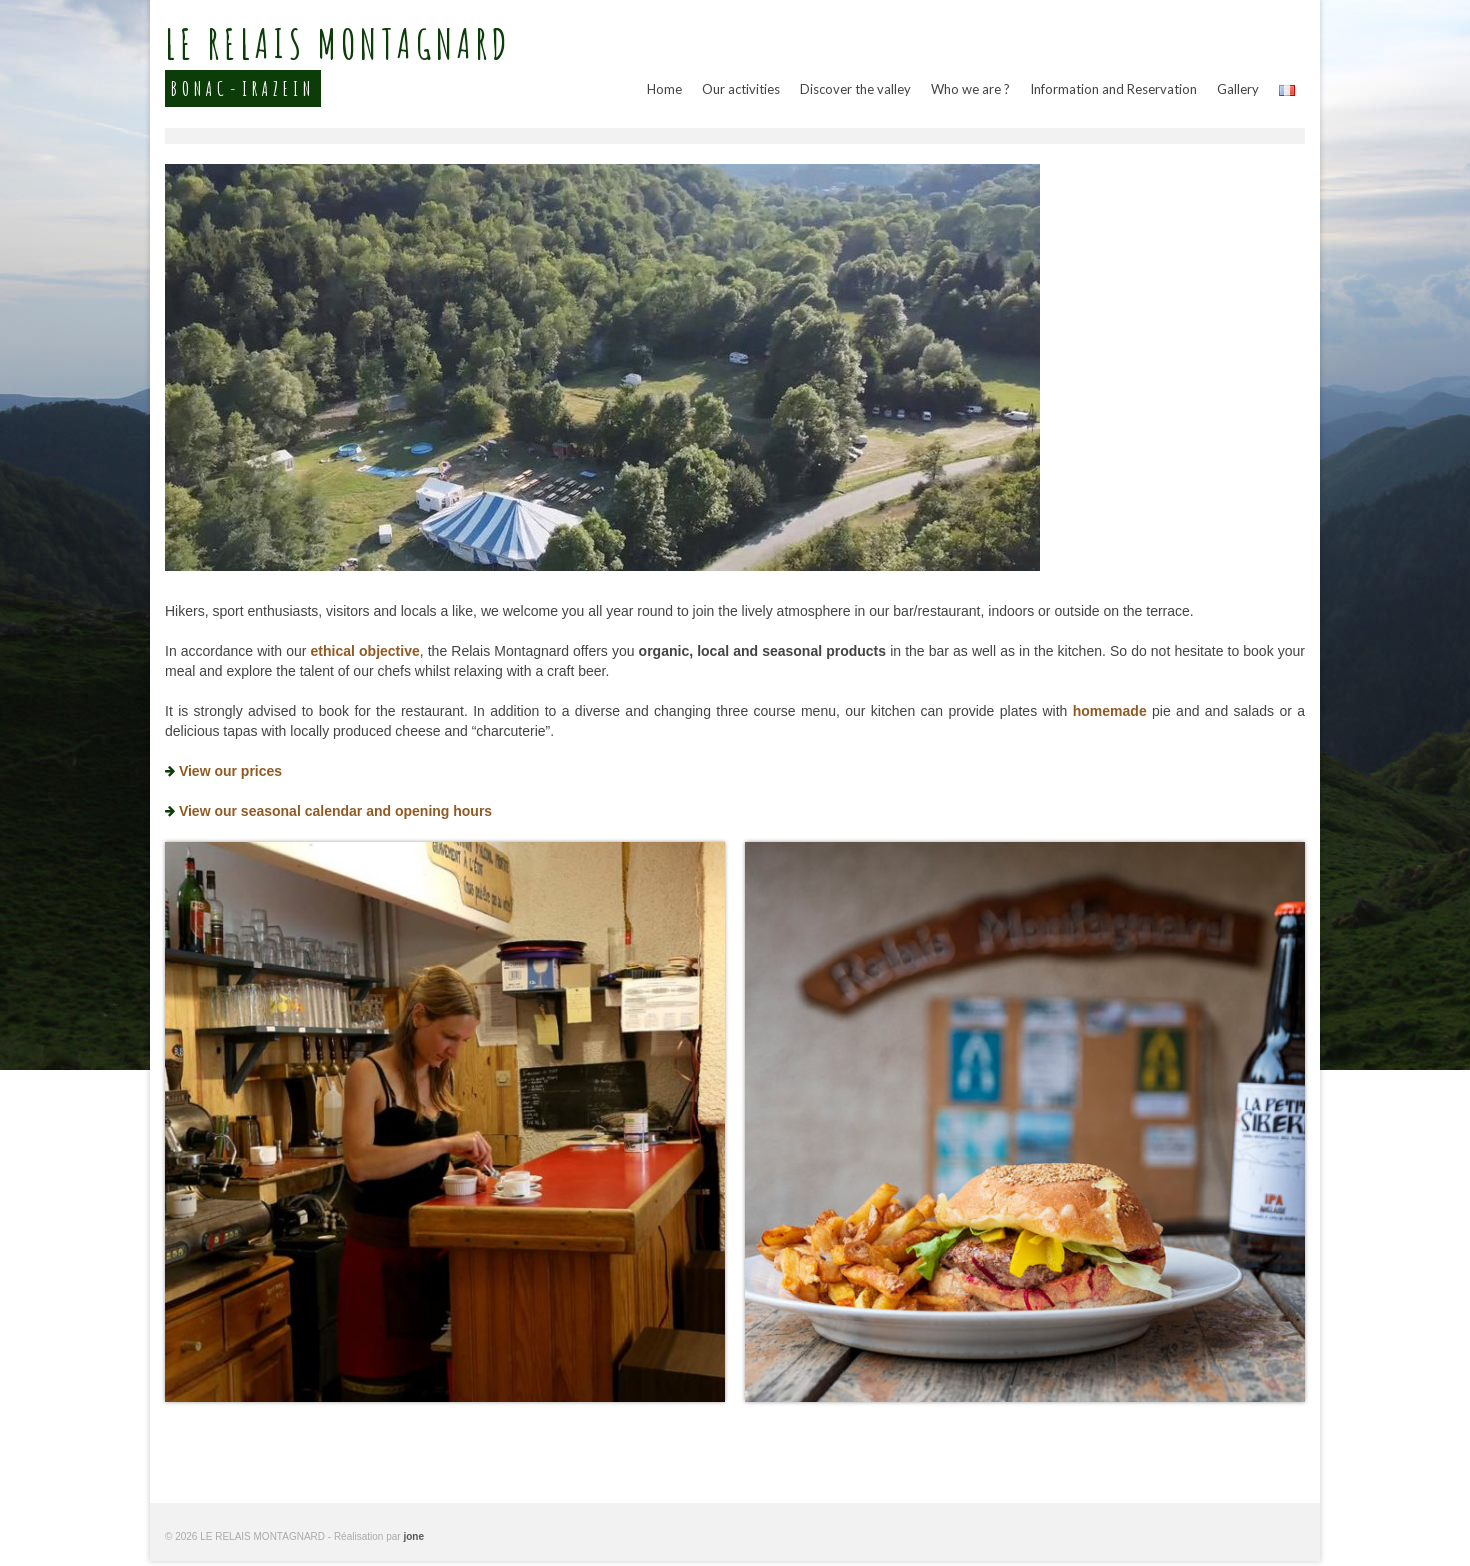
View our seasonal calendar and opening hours (335, 811)
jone (413, 1536)
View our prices (230, 771)
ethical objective (365, 651)
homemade (1110, 711)
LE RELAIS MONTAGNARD (338, 47)
